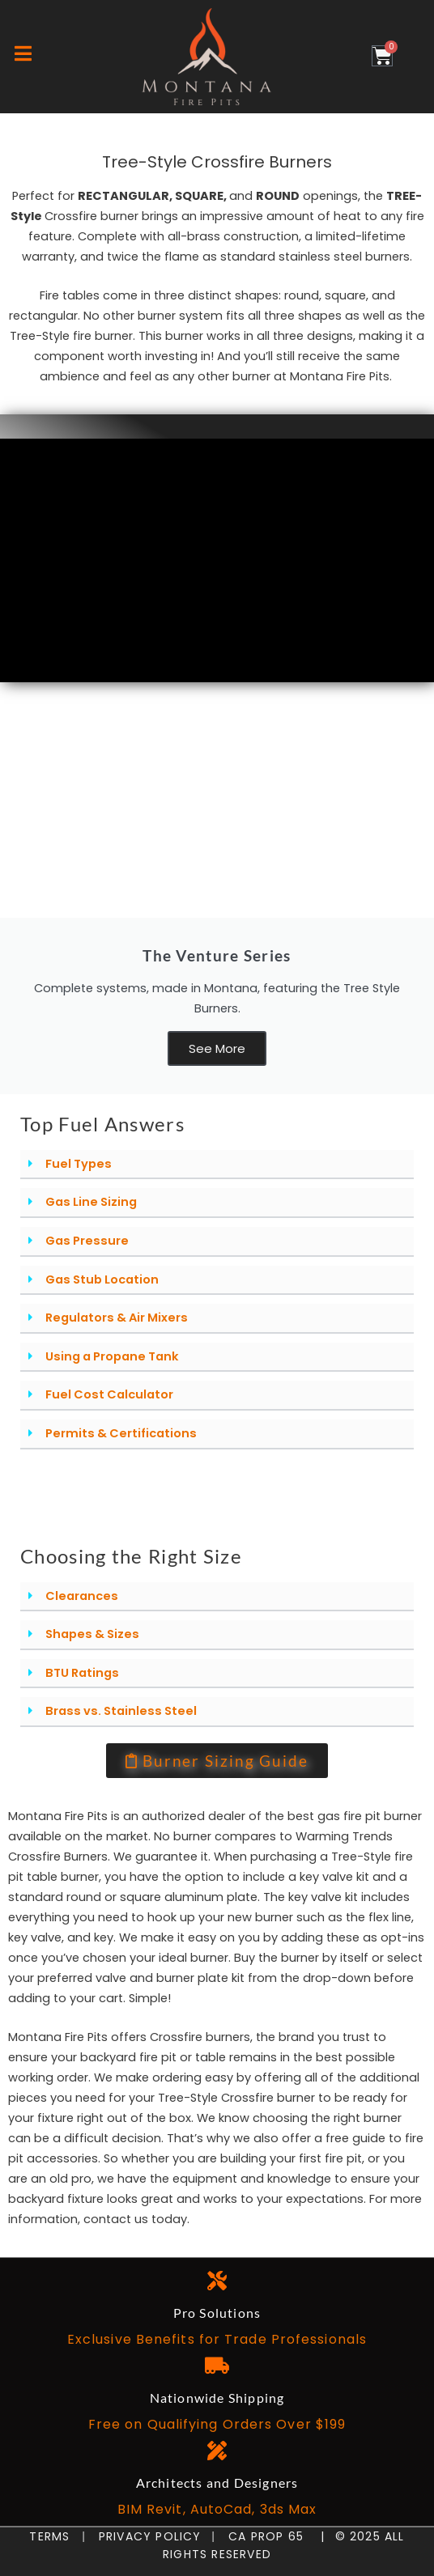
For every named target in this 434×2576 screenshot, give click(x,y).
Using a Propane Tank (112, 1356)
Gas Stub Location (102, 1279)
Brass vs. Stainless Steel (121, 1711)
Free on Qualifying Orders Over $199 (217, 2424)
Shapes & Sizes (92, 1634)
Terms (53, 2536)
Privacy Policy (143, 2536)
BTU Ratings (82, 1673)
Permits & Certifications (121, 1433)
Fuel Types (78, 1164)
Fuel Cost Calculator (109, 1394)
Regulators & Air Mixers (116, 1317)
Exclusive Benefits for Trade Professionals (217, 2339)
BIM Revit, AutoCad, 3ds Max (217, 2509)
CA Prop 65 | (270, 2536)
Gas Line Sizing (91, 1202)
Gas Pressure (87, 1241)
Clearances (81, 1596)
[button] (217, 1165)
